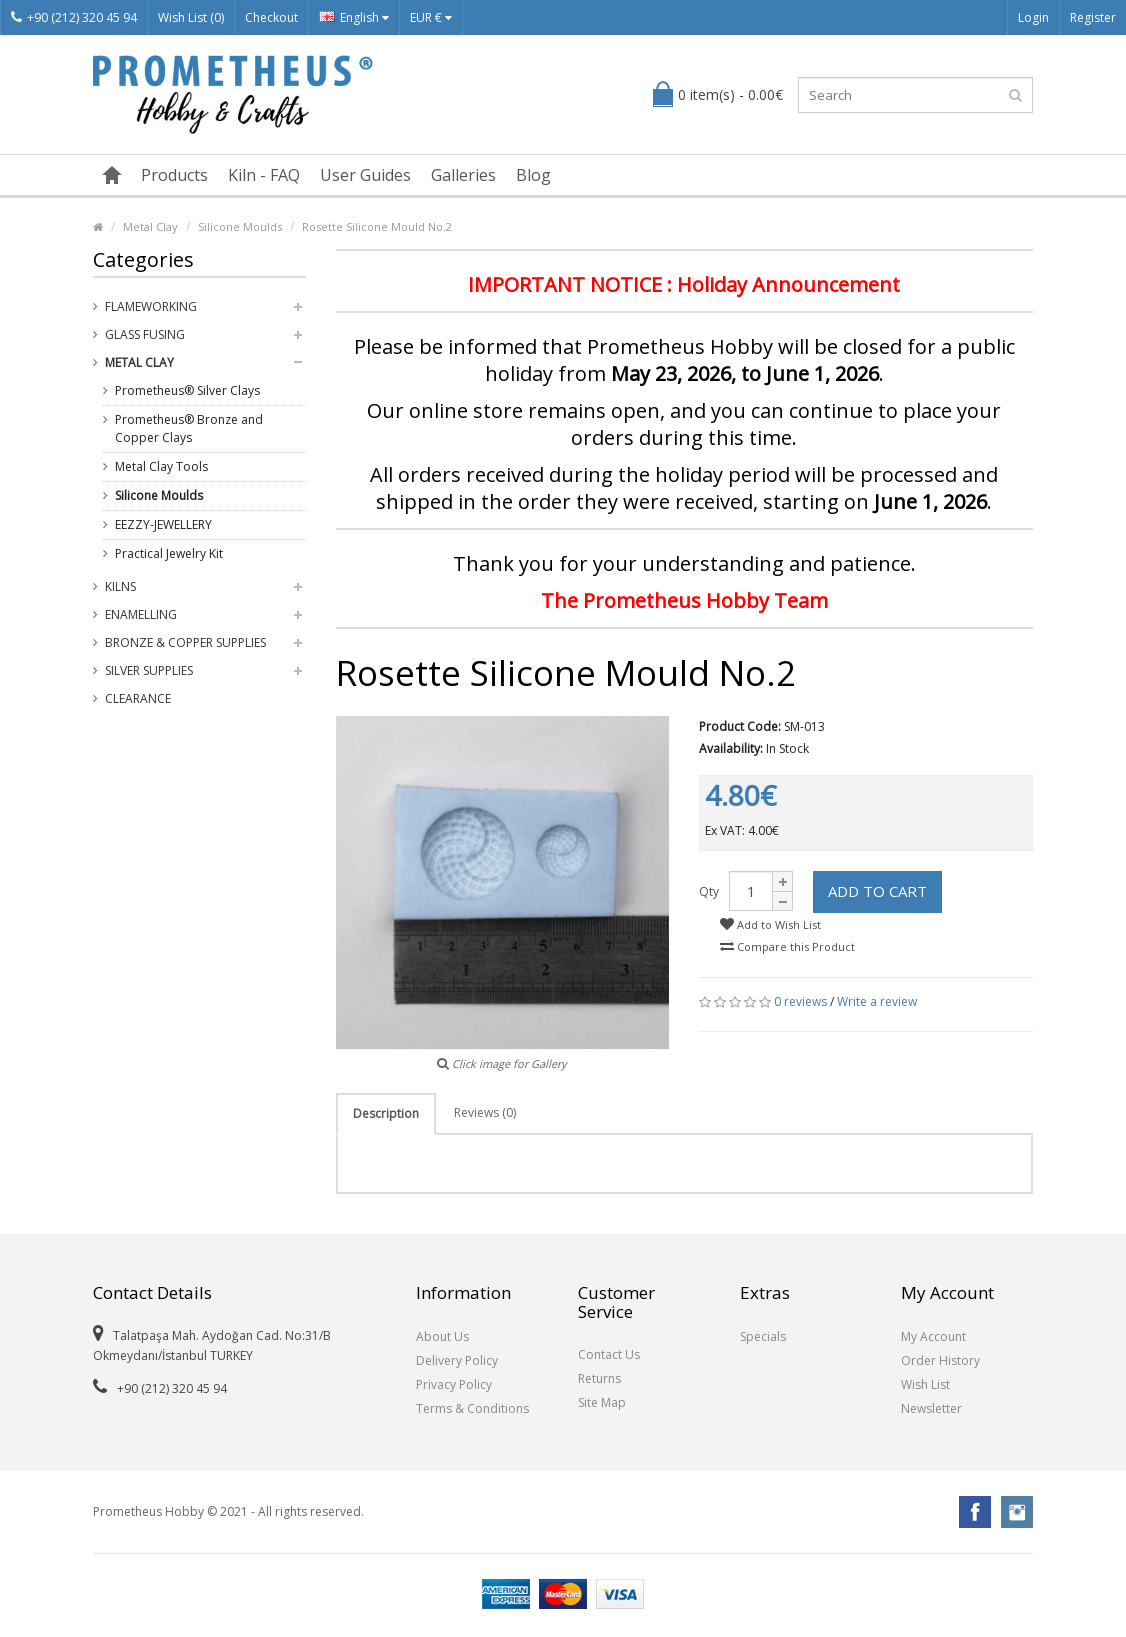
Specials (763, 1336)
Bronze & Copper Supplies (185, 642)
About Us (442, 1336)
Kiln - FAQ (264, 175)
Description (386, 1113)
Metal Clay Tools (161, 466)
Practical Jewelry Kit (169, 553)
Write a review (877, 1001)
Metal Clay (150, 226)
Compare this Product (787, 946)
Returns (599, 1378)
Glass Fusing (145, 334)
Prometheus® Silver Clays (187, 390)
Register (1093, 17)
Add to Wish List (770, 924)
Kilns (120, 586)
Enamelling (141, 614)
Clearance (138, 698)
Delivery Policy (457, 1360)
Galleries (463, 175)
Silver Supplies (149, 670)
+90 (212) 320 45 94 (74, 17)
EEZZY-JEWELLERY (163, 524)
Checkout (271, 17)
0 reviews (800, 1001)
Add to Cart (877, 891)
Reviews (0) (485, 1112)
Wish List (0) (191, 17)
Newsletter (931, 1408)
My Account (933, 1336)
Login (1033, 17)
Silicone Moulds (240, 226)
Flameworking (151, 306)
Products (174, 175)
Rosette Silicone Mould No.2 (377, 226)
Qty (709, 891)
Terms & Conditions (472, 1408)
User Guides (365, 175)
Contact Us (609, 1354)
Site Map (602, 1402)
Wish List (925, 1384)
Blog (533, 175)
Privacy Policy (454, 1384)
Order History (940, 1360)
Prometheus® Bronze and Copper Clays (189, 428)
